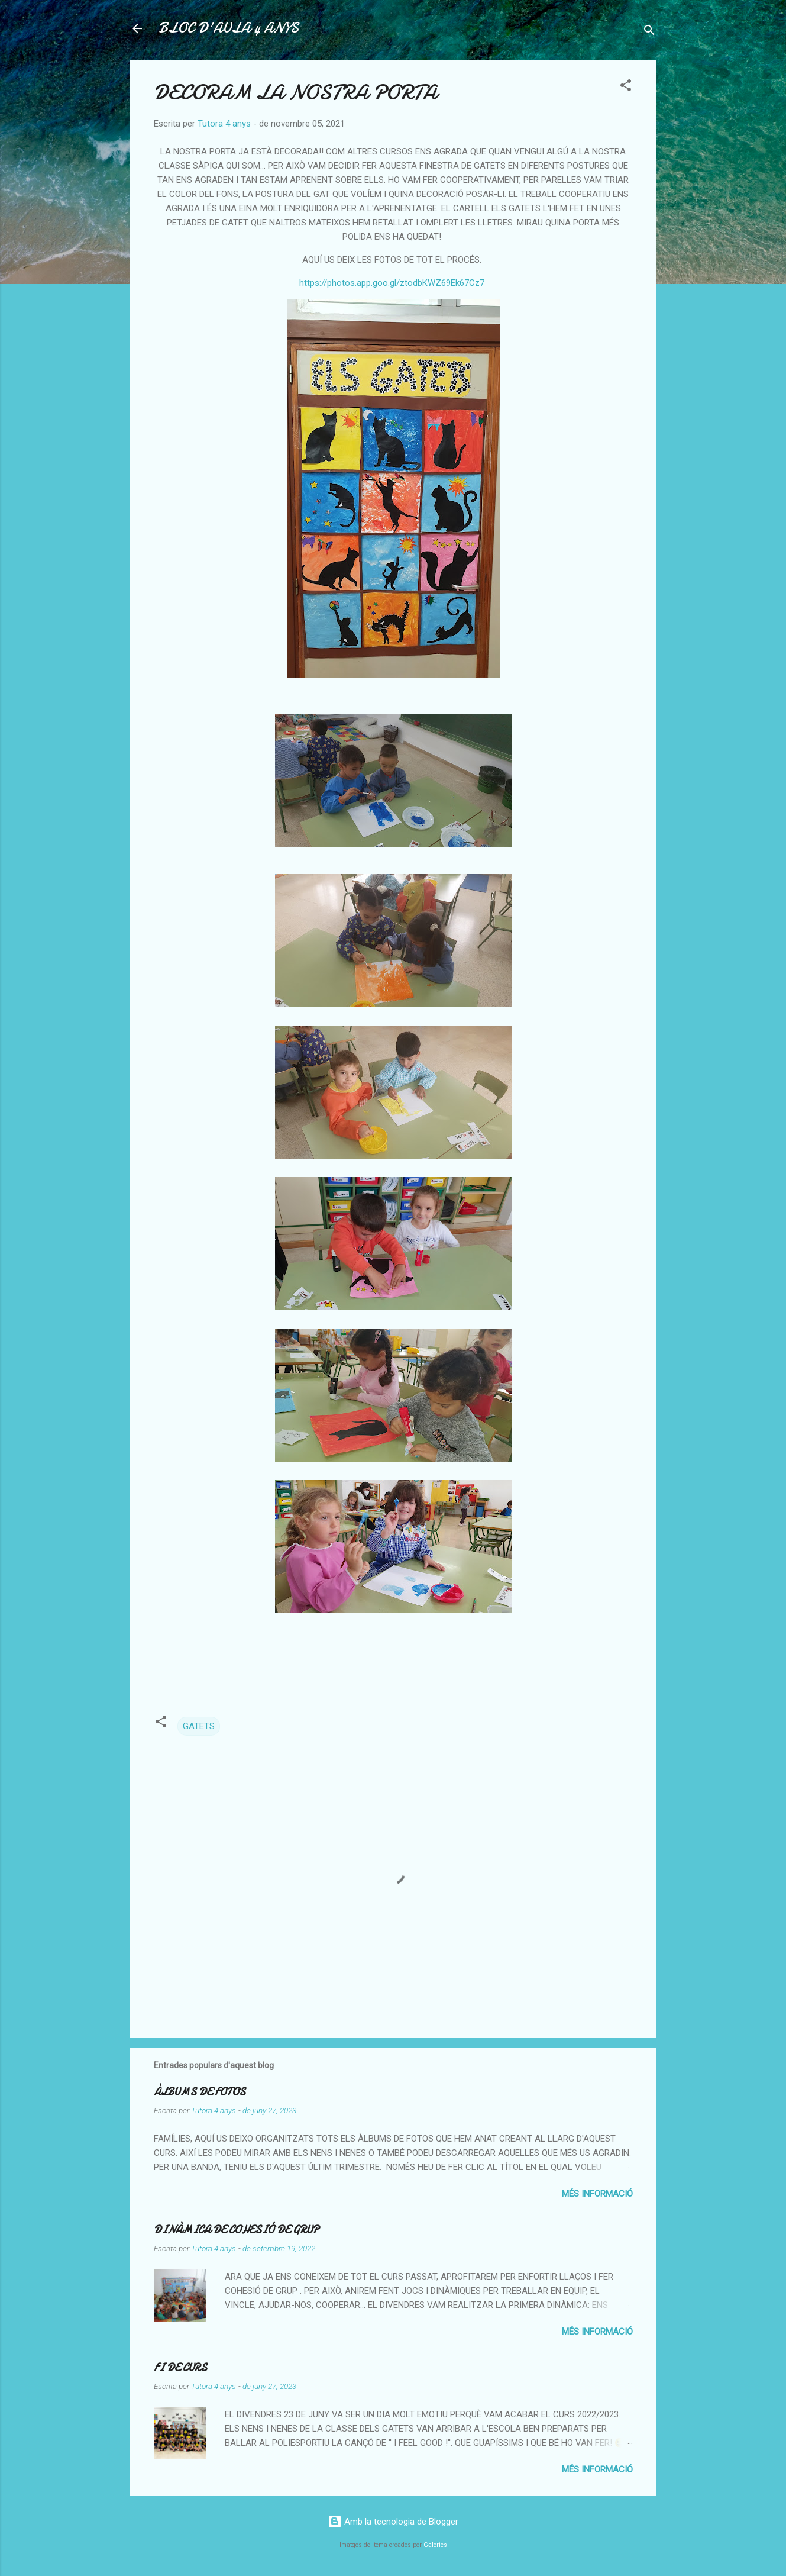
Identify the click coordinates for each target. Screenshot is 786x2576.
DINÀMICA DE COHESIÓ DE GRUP (236, 2230)
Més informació (597, 2193)
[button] (626, 87)
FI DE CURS (180, 2368)
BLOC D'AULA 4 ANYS (229, 28)
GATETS (199, 1726)
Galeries (435, 2545)
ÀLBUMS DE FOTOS (199, 2092)
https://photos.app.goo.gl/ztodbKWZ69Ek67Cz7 (391, 283)
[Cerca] (649, 32)
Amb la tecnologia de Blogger (393, 2521)
